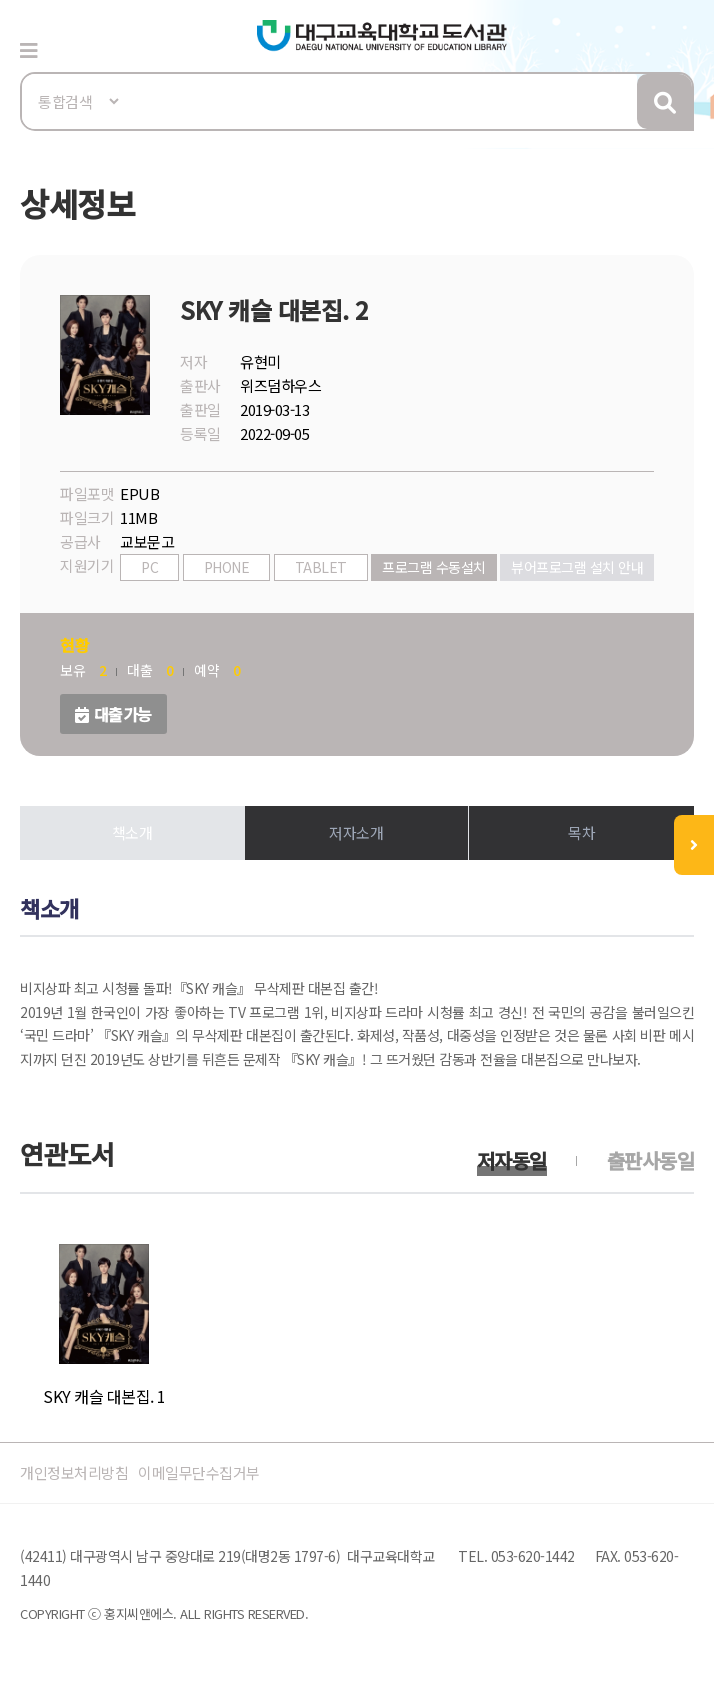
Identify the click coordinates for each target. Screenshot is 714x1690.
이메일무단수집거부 (199, 1472)
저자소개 (356, 832)
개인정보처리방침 (74, 1472)
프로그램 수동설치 (434, 567)
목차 (581, 832)
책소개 (132, 832)
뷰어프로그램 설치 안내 (577, 567)
